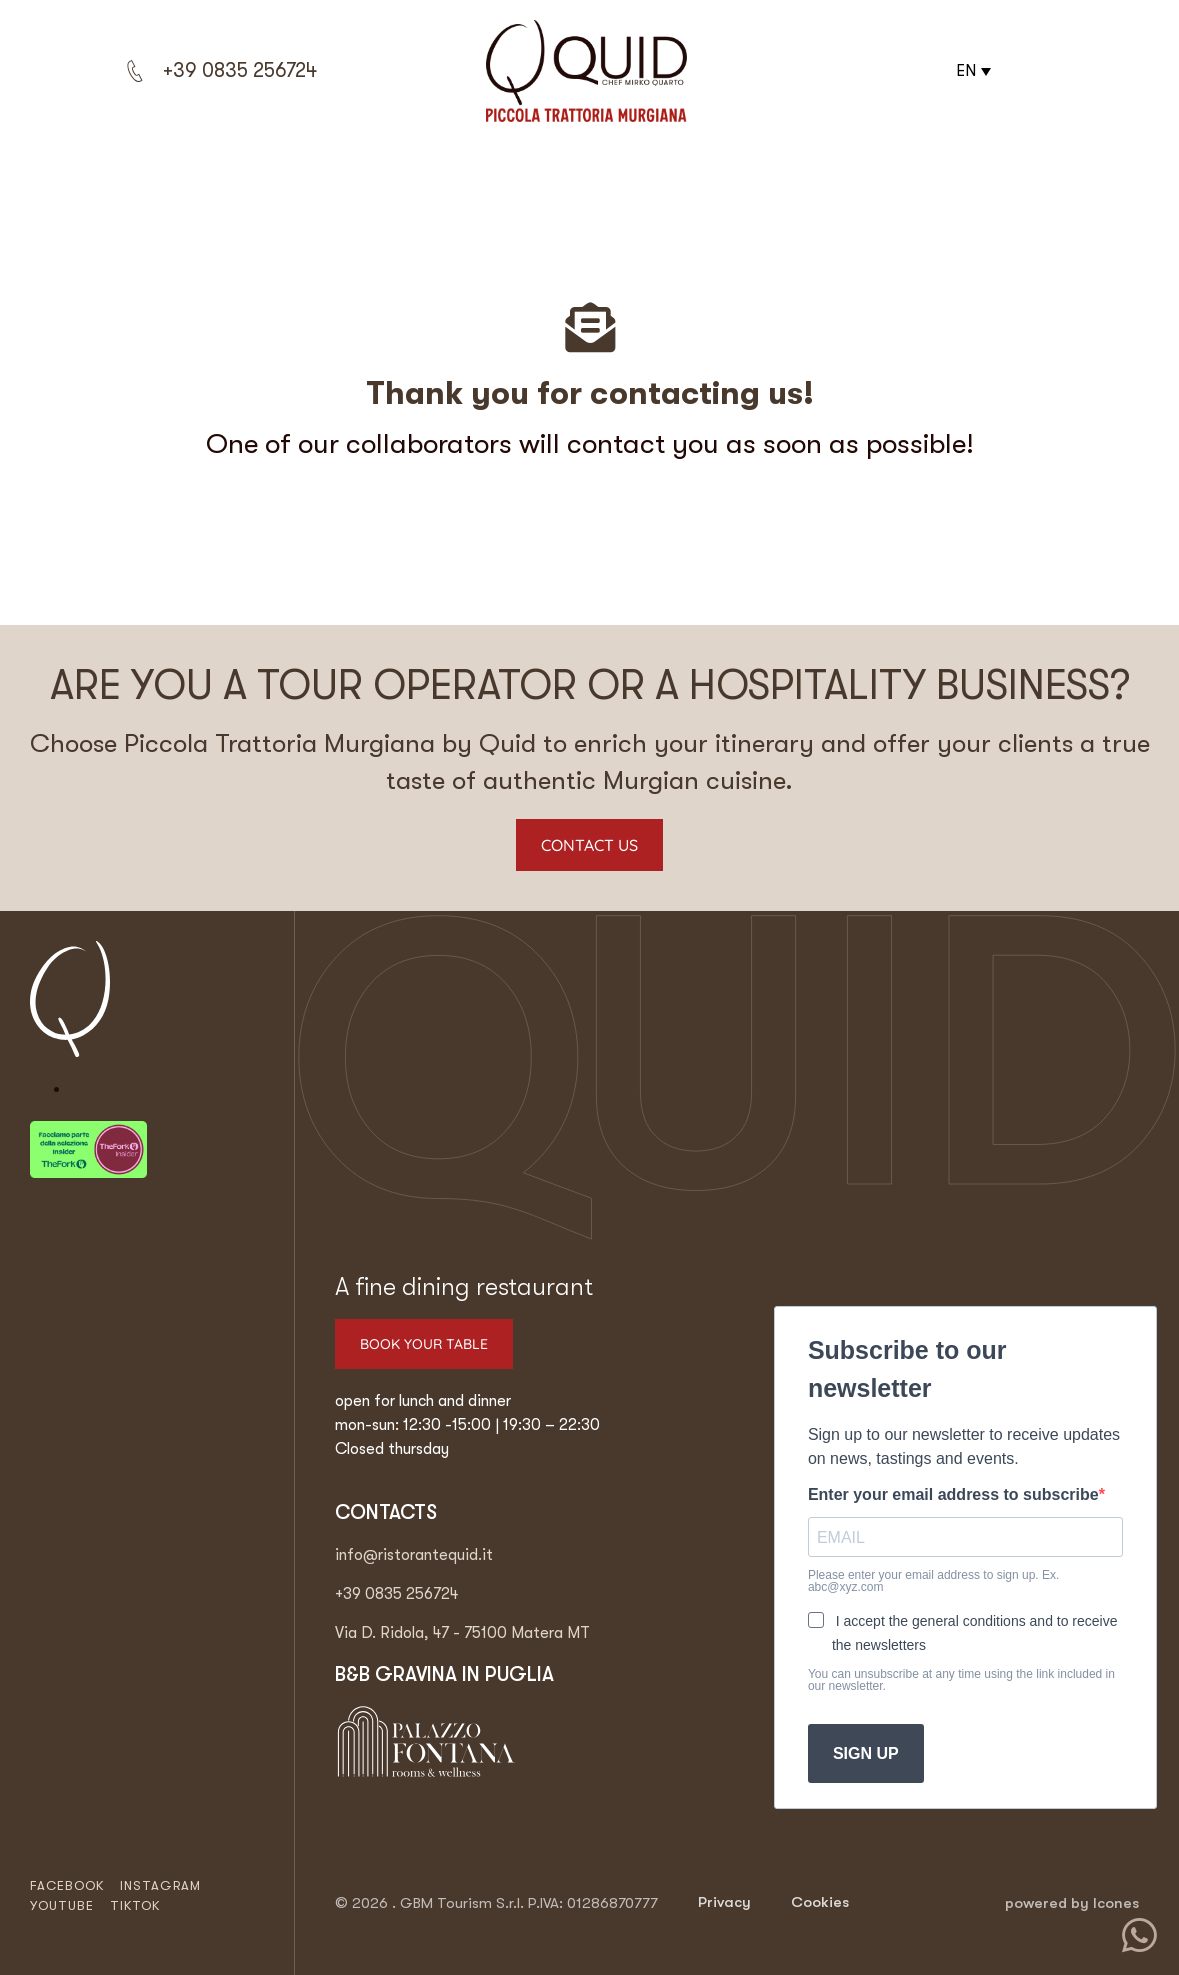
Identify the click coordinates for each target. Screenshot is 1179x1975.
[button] (971, 70)
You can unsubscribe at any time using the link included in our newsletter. (961, 1680)
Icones (1116, 1903)
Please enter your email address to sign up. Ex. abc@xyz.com (933, 1581)
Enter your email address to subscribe (953, 1495)
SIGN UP (866, 1753)
